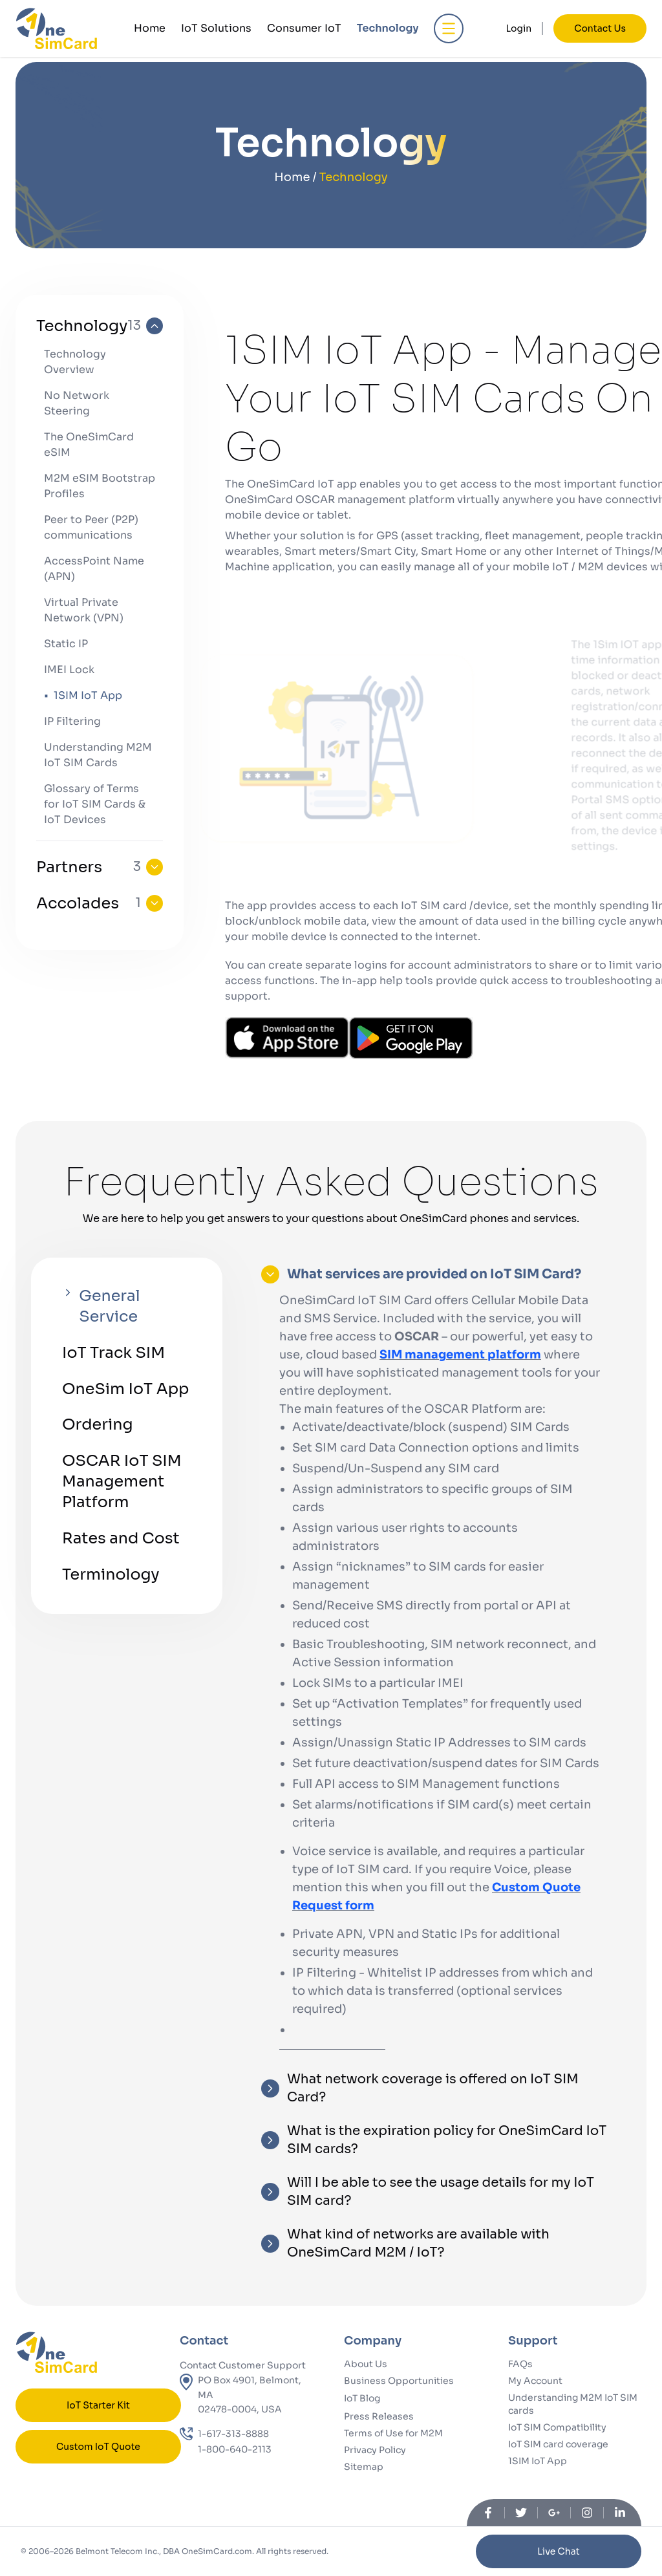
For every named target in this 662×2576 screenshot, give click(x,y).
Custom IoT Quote (98, 2447)
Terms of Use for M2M (393, 2433)
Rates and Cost (121, 1539)
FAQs (520, 2364)
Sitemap (363, 2467)
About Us (365, 2364)
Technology (388, 28)
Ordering (97, 1425)
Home (150, 28)
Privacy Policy (375, 2450)
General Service (101, 1306)
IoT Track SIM (114, 1353)
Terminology (111, 1575)
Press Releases (379, 2416)
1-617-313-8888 (233, 2434)
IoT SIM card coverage (558, 2444)
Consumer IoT (304, 28)
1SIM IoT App (537, 2461)
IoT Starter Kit (98, 2405)
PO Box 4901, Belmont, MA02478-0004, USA (249, 2395)
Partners (99, 867)
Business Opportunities (399, 2381)
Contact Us (600, 28)
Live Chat (558, 2551)
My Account (535, 2381)
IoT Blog (362, 2398)
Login (519, 28)
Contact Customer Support (243, 2365)
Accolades (99, 903)
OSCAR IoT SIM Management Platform (122, 1482)
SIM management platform (460, 1354)
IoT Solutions (216, 28)
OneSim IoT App (126, 1389)
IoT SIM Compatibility (557, 2427)
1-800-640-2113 (235, 2449)
